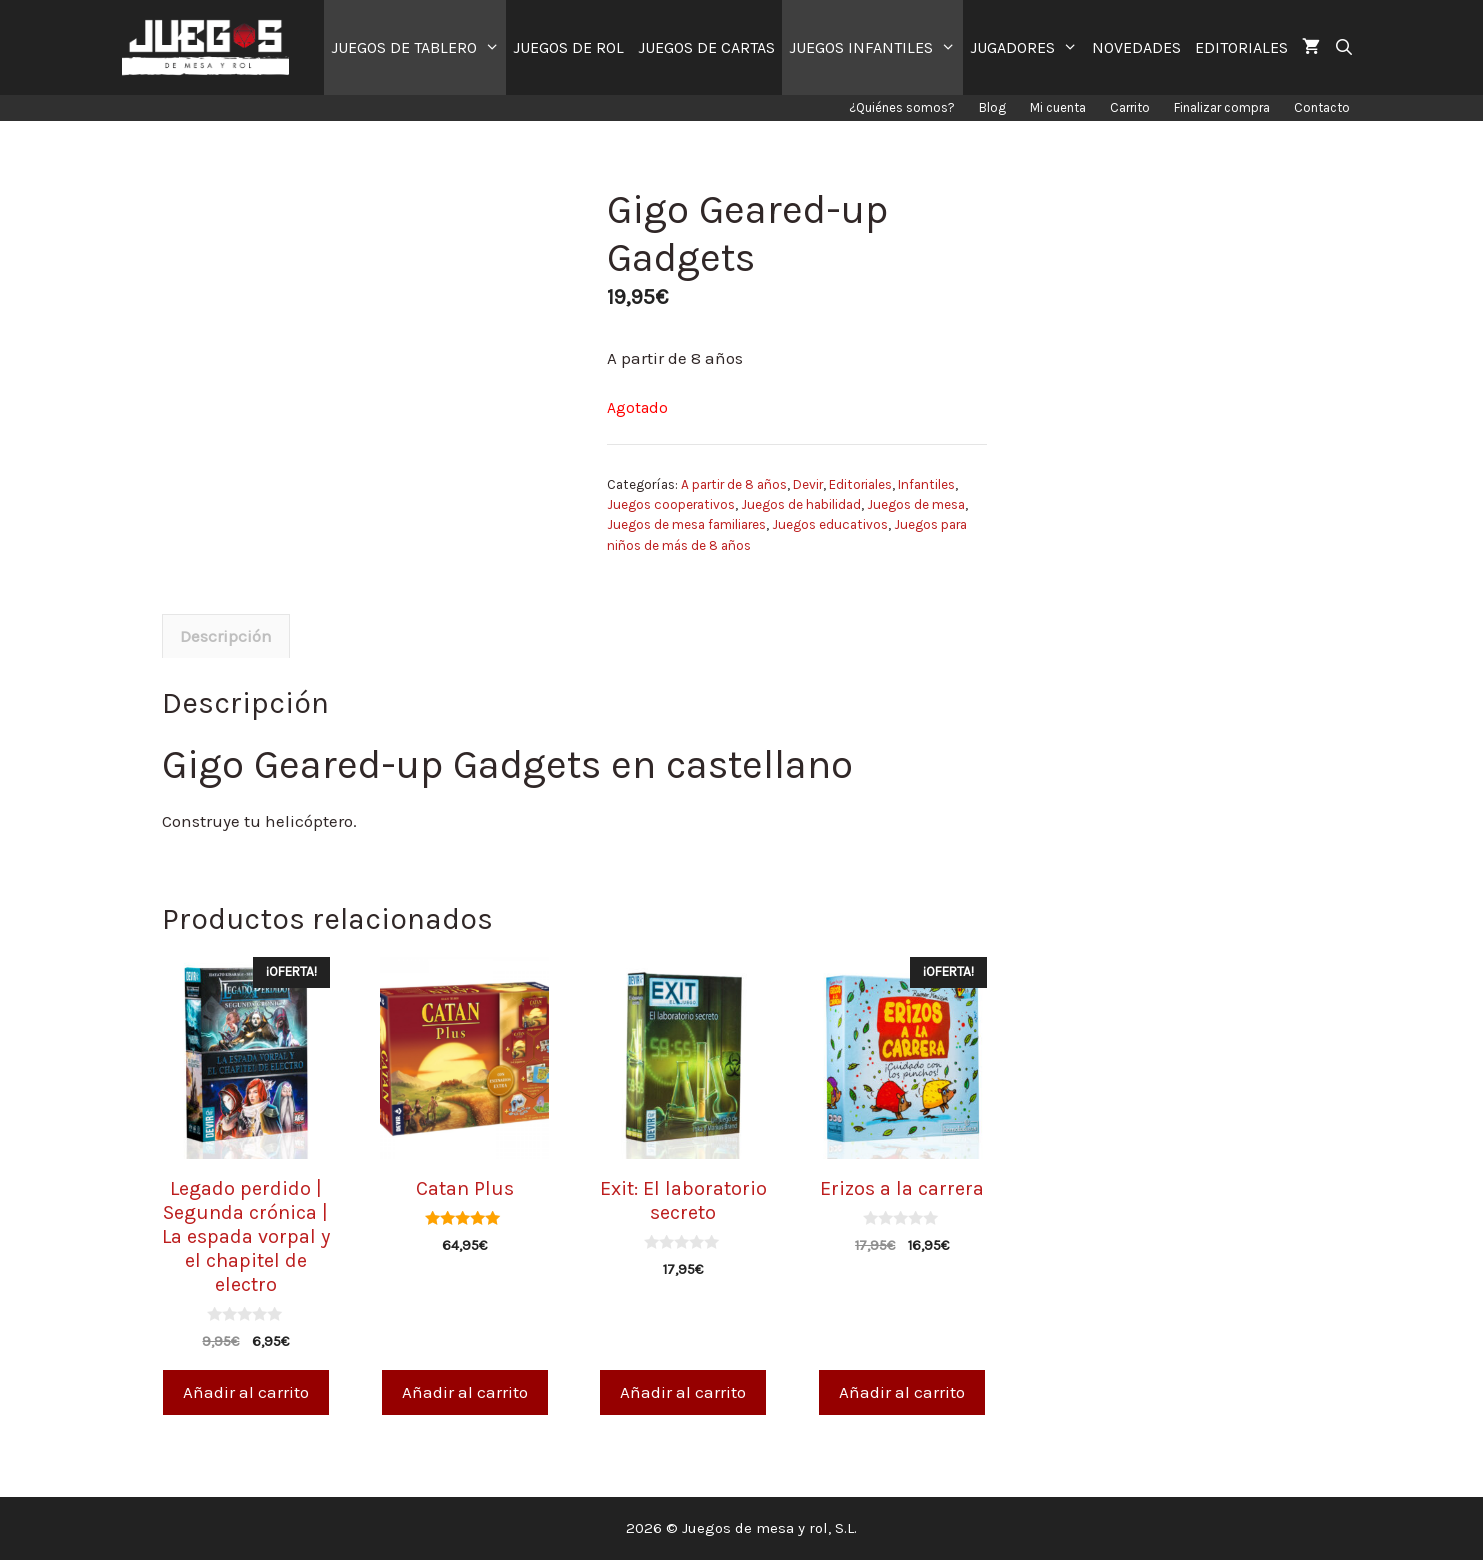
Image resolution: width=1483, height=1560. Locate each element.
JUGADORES (1027, 47)
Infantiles (926, 484)
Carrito (1130, 107)
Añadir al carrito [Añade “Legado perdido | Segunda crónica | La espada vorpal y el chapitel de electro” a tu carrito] (246, 1392)
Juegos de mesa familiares (686, 524)
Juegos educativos (830, 524)
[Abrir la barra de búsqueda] (1344, 47)
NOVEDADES (1136, 47)
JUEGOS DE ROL (568, 47)
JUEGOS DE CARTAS (706, 47)
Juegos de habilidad (801, 504)
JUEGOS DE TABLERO (419, 47)
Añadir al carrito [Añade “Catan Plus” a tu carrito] (465, 1392)
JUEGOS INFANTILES (876, 47)
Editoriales (860, 484)
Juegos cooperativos (671, 504)
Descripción (226, 636)
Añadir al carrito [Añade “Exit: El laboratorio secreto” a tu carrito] (683, 1392)
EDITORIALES (1241, 47)
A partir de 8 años (734, 484)
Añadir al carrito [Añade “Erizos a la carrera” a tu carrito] (902, 1392)
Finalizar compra (1222, 107)
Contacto (1322, 107)
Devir (808, 484)
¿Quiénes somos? (902, 107)
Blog (992, 107)
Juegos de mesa (916, 504)
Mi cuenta (1058, 107)
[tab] (226, 636)
